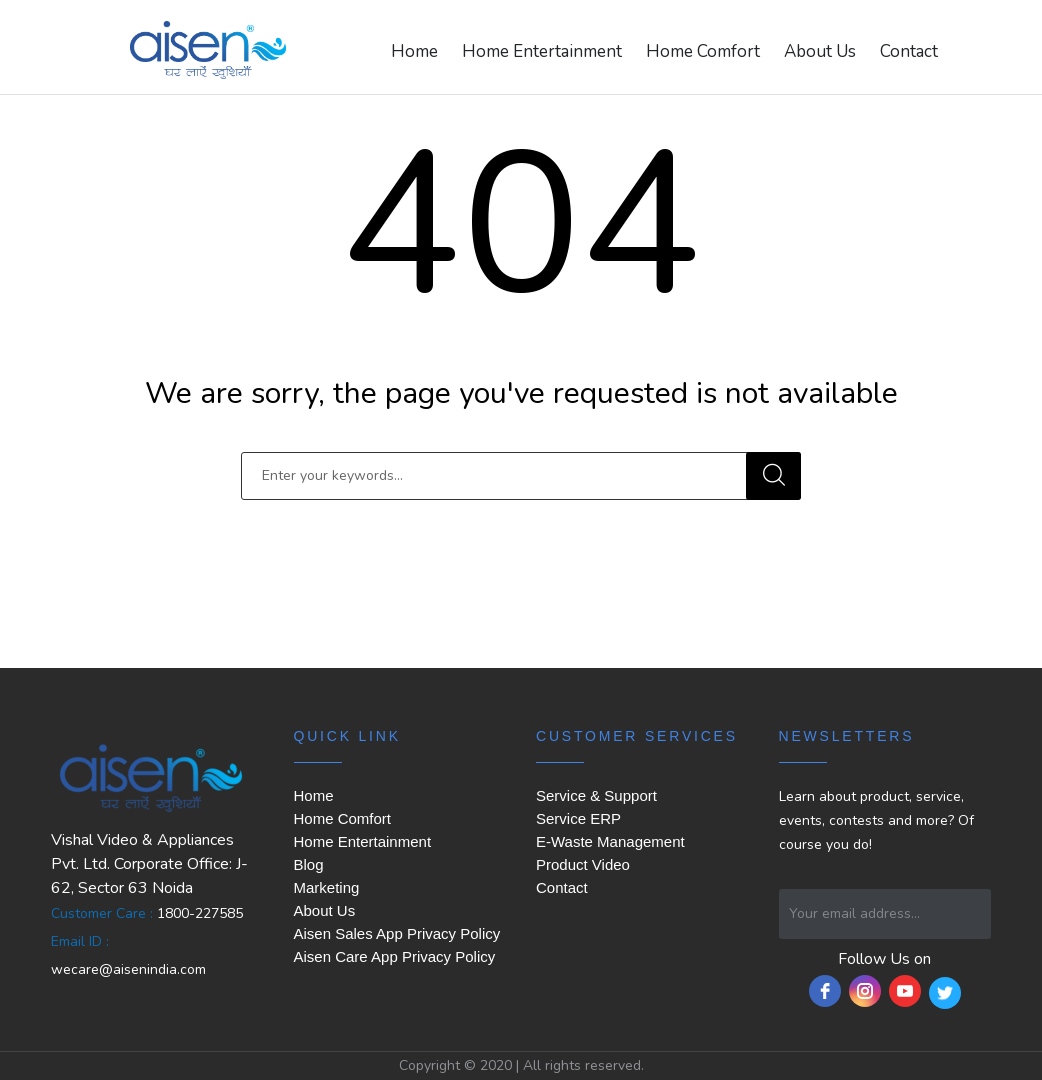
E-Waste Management (610, 841)
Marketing (327, 887)
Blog (309, 864)
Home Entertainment (542, 51)
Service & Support (596, 795)
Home (414, 51)
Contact (909, 51)
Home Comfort (703, 51)
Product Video (583, 864)
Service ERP (578, 818)
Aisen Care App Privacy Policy (395, 956)
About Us (820, 51)
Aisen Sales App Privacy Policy (397, 933)
